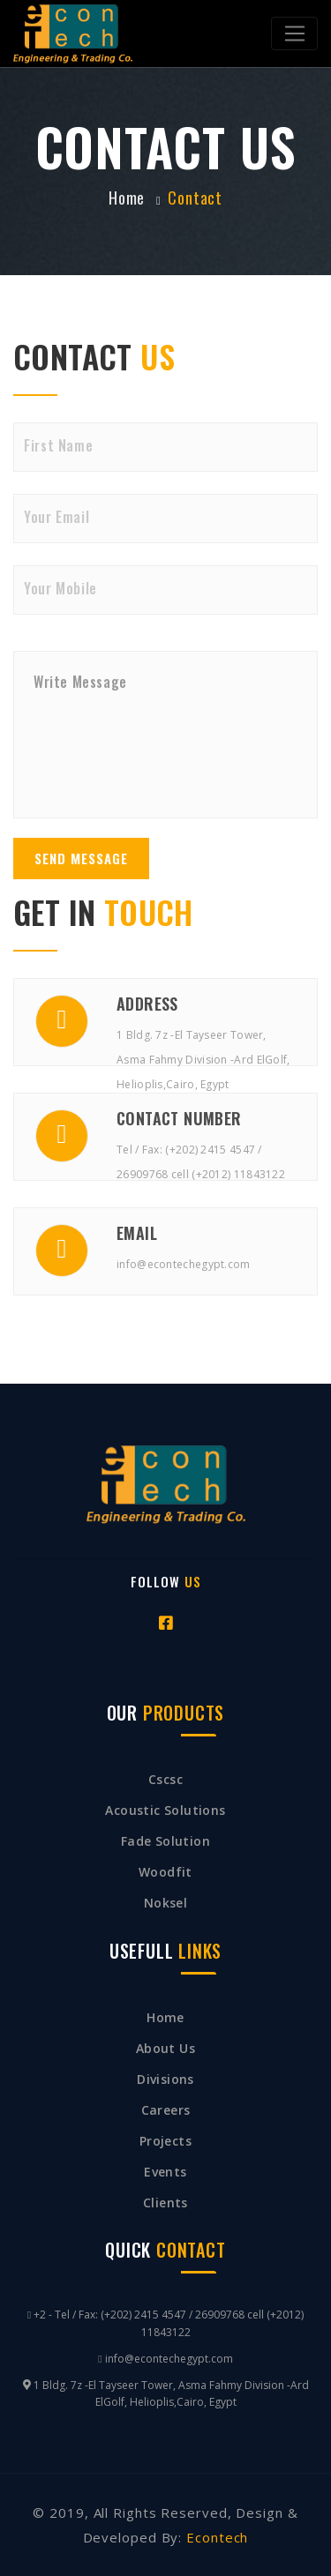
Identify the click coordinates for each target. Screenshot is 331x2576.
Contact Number (179, 1118)
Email (137, 1232)
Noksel (165, 1902)
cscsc (165, 1779)
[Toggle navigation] (294, 33)
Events (165, 2171)
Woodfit (165, 1871)
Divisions (165, 2079)
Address (147, 1003)
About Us (165, 2048)
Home (165, 2017)
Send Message (81, 858)
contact (195, 197)
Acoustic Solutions (165, 1810)
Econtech (215, 2537)
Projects (165, 2140)
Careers (166, 2110)
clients (165, 2202)
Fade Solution (165, 1841)
